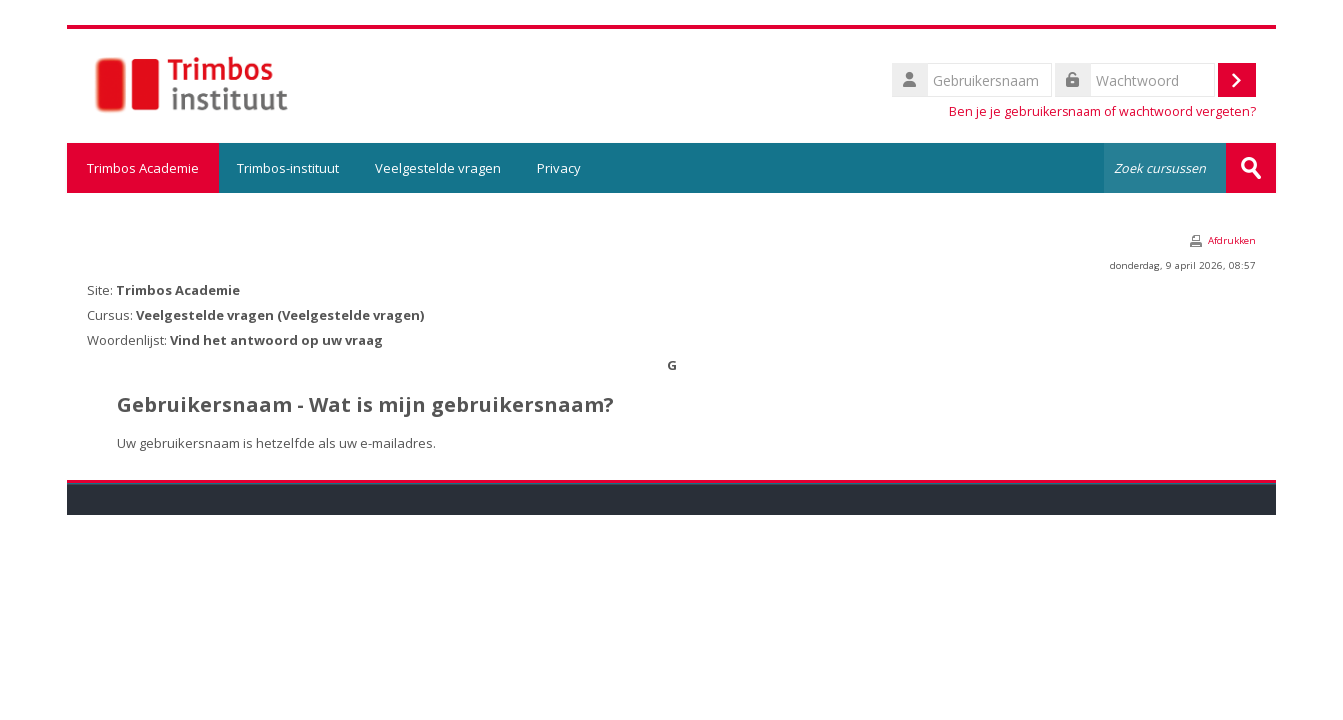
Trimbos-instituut (288, 168)
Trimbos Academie (143, 168)
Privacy (559, 168)
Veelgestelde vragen (438, 168)
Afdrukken (1232, 240)
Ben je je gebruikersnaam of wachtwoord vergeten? (1102, 111)
